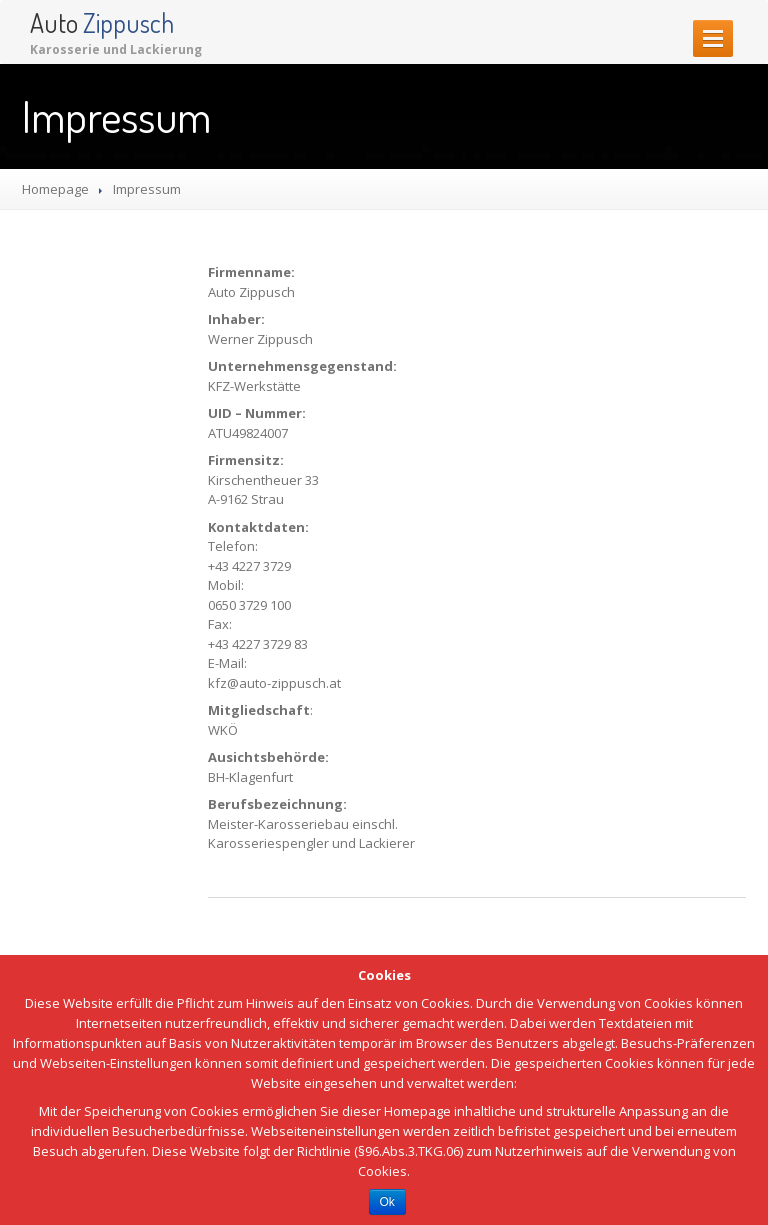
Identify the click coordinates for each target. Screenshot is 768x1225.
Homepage (55, 189)
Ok (387, 1202)
